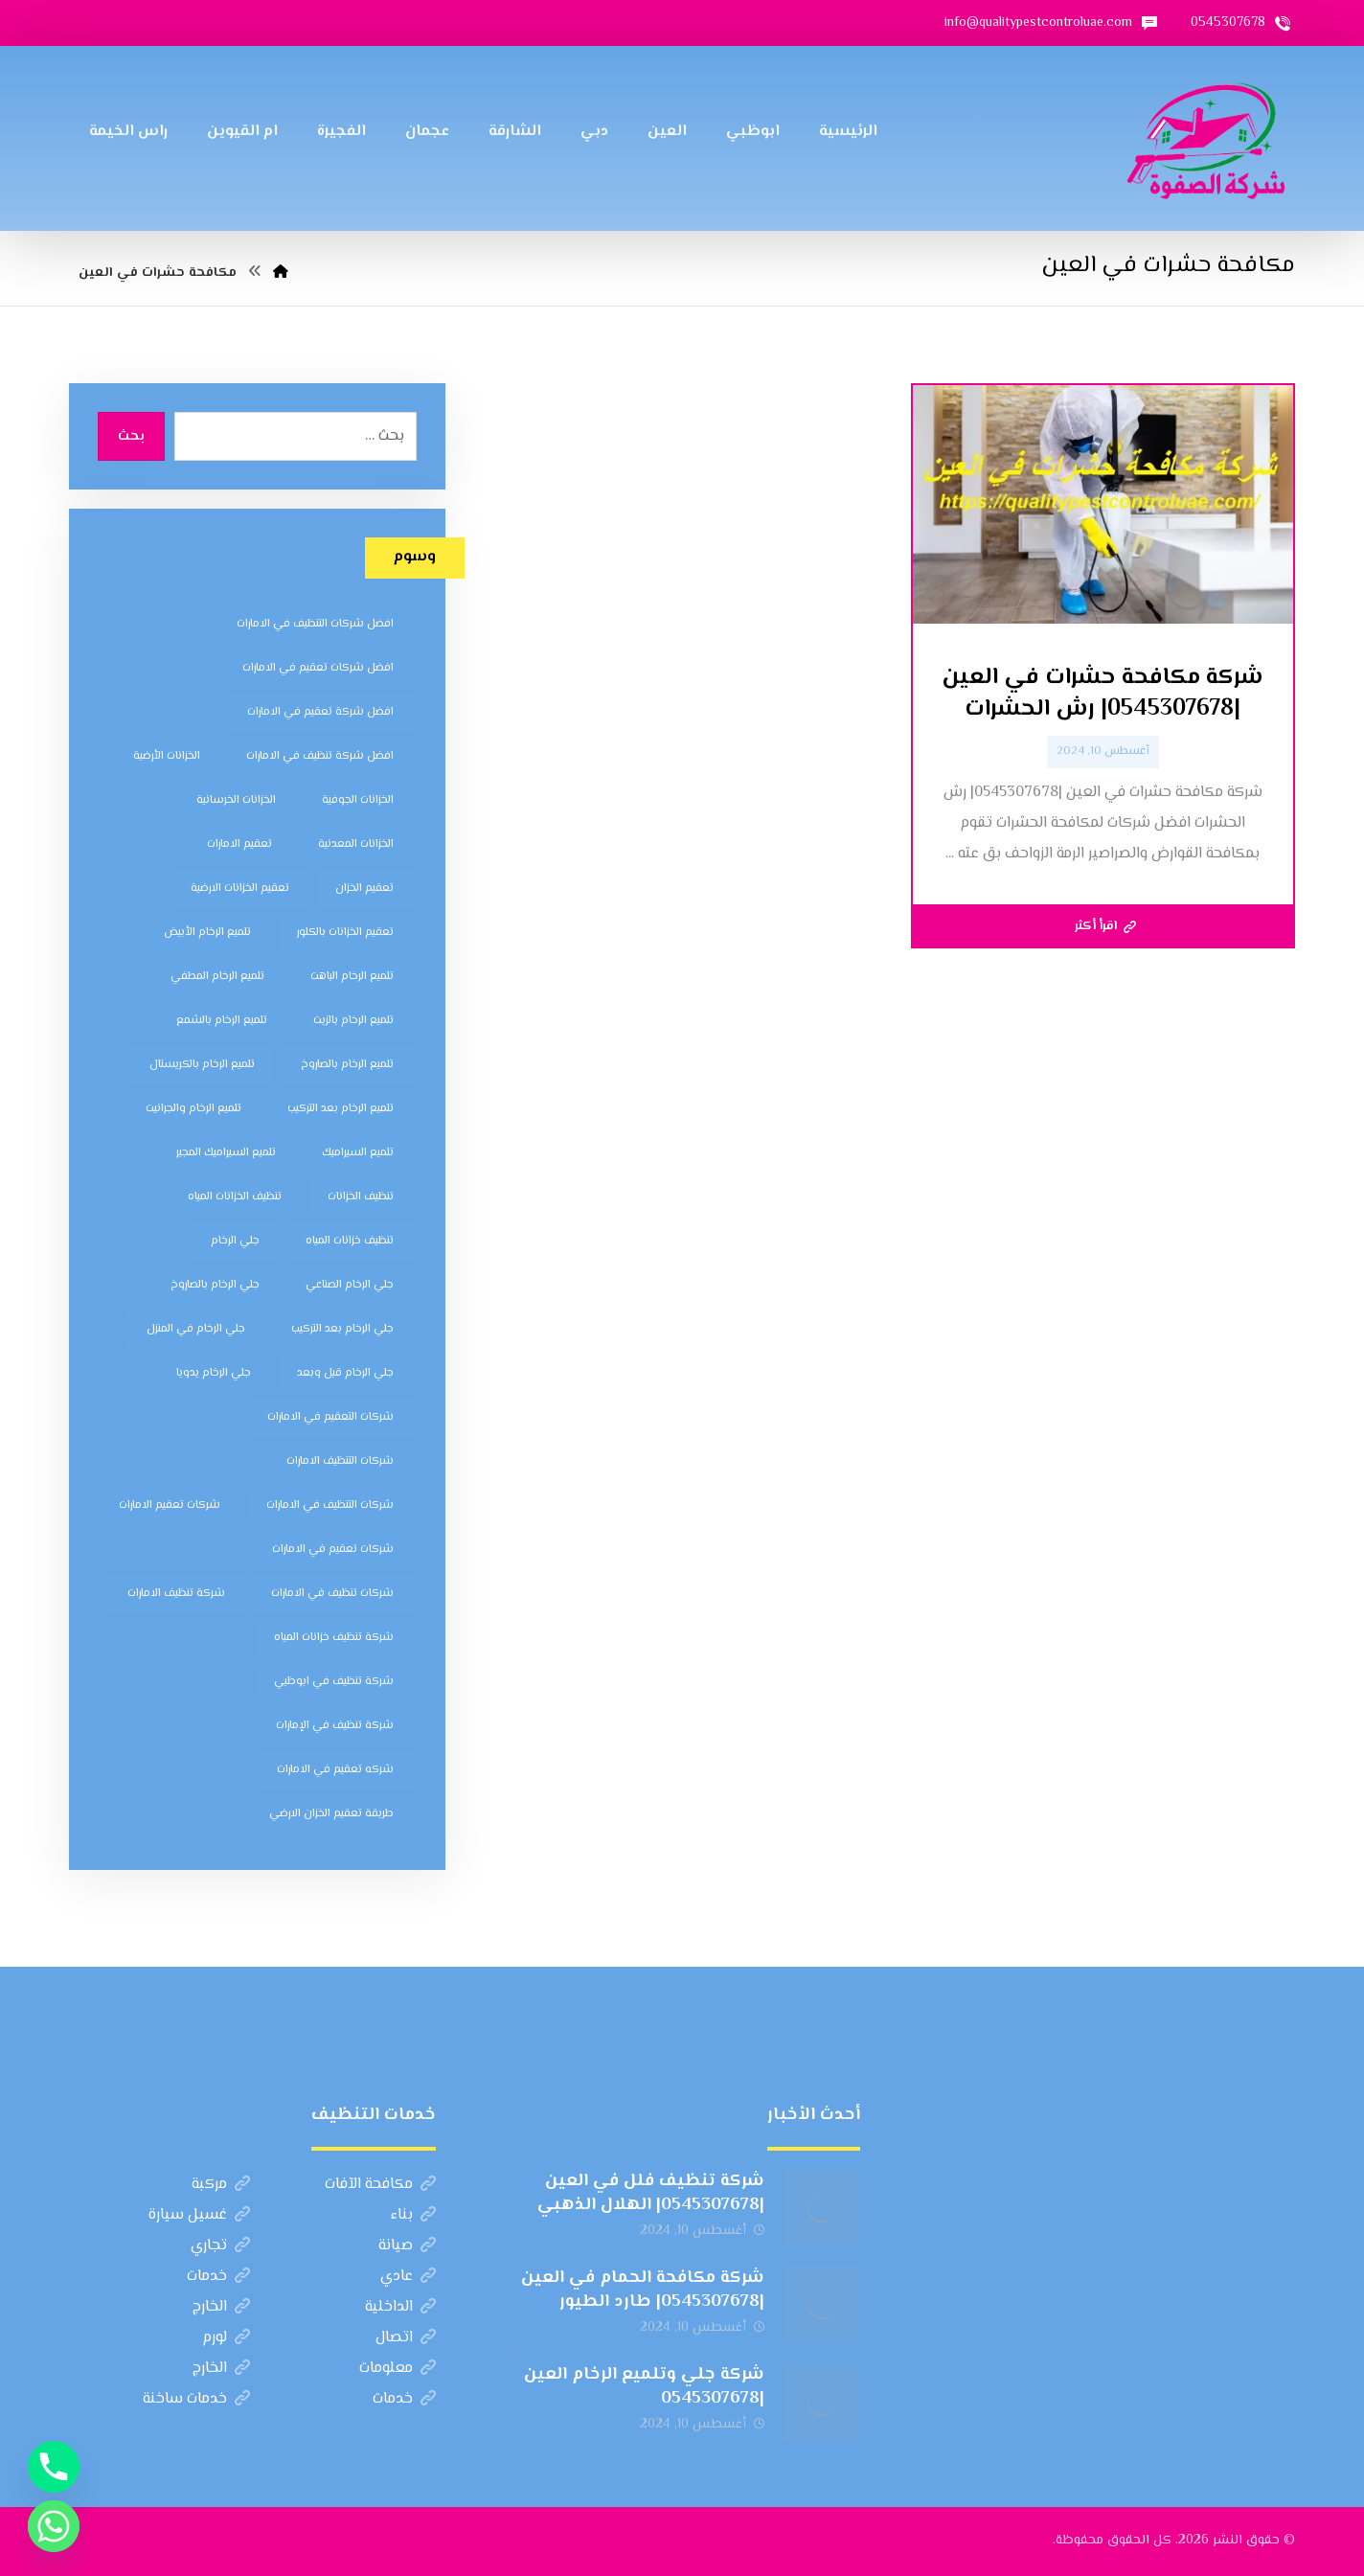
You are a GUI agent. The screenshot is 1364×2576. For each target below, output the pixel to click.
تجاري (220, 2246)
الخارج (221, 2307)
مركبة (221, 2185)
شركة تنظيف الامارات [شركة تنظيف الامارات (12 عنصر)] (176, 1593)
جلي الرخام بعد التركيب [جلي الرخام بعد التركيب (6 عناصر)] (342, 1329)
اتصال (405, 2338)
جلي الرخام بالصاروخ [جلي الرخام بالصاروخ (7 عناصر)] (215, 1285)
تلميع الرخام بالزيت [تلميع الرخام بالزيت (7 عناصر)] (353, 1021)
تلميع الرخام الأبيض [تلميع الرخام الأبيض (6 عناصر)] (207, 932)
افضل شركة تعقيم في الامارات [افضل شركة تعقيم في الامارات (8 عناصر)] (320, 712)
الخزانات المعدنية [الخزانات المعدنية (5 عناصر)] (356, 844)
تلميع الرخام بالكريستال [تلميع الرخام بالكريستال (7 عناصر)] (202, 1065)
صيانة (407, 2246)
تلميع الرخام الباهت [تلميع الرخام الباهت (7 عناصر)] (352, 977)
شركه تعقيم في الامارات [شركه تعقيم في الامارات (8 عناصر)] (335, 1770)
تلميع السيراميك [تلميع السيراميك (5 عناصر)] (358, 1153)
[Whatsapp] (54, 2526)
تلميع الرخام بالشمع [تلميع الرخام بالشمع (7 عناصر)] (221, 1021)
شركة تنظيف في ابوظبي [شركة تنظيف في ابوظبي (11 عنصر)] (334, 1682)
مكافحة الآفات (380, 2185)
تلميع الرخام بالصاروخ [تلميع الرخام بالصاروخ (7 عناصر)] (347, 1065)
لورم (226, 2338)
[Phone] (54, 2467)
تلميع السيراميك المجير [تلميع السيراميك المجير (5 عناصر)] (226, 1153)
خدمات (218, 2277)
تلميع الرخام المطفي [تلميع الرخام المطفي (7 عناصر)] (217, 977)
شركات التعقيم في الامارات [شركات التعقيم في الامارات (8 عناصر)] (330, 1417)
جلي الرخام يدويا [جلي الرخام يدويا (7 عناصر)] (213, 1373)
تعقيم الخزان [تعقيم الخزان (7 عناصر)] (364, 888)
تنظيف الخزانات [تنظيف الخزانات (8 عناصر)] (361, 1197)
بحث (131, 436)
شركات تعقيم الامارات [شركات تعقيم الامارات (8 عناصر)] (169, 1505)
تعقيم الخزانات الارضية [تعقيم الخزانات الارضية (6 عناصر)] (240, 888)
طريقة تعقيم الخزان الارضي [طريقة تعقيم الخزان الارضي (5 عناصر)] (331, 1814)
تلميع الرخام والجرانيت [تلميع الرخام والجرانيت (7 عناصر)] (193, 1109)
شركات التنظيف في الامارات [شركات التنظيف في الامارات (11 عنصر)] (330, 1505)
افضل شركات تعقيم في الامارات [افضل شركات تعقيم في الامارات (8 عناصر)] (318, 668)
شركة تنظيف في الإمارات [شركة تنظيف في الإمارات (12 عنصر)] (335, 1726)
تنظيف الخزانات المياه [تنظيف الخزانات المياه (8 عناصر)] (235, 1197)
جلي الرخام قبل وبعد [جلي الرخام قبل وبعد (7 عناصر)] (345, 1373)
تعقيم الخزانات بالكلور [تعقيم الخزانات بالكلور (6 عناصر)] (345, 932)
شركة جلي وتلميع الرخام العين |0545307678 (644, 2386)
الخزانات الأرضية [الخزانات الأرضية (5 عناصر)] (166, 756)
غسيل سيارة (199, 2215)
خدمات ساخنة (196, 2399)
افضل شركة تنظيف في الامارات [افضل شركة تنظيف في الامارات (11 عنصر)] (320, 756)
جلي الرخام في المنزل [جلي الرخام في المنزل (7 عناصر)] (196, 1329)
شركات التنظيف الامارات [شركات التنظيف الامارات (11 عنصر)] (340, 1461)
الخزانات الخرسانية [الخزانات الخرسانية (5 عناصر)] (236, 800)
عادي (408, 2277)
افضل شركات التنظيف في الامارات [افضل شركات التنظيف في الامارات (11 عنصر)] (315, 624)
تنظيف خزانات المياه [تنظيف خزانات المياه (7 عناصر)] (350, 1241)
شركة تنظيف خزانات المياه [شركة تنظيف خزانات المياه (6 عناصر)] (334, 1638)
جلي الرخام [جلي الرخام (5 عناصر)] (235, 1241)
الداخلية (400, 2307)
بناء (413, 2215)
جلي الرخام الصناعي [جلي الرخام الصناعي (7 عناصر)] (350, 1285)
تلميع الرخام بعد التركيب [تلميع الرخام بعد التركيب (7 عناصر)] (340, 1109)
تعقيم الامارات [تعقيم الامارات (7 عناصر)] (239, 844)
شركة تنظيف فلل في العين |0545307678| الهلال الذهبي (650, 2193)
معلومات (397, 2369)
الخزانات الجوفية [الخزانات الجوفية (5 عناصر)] (358, 800)
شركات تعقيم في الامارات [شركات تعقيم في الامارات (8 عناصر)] (333, 1549)
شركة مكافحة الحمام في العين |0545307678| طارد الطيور (642, 2290)
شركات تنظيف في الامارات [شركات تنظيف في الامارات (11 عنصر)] (332, 1593)
